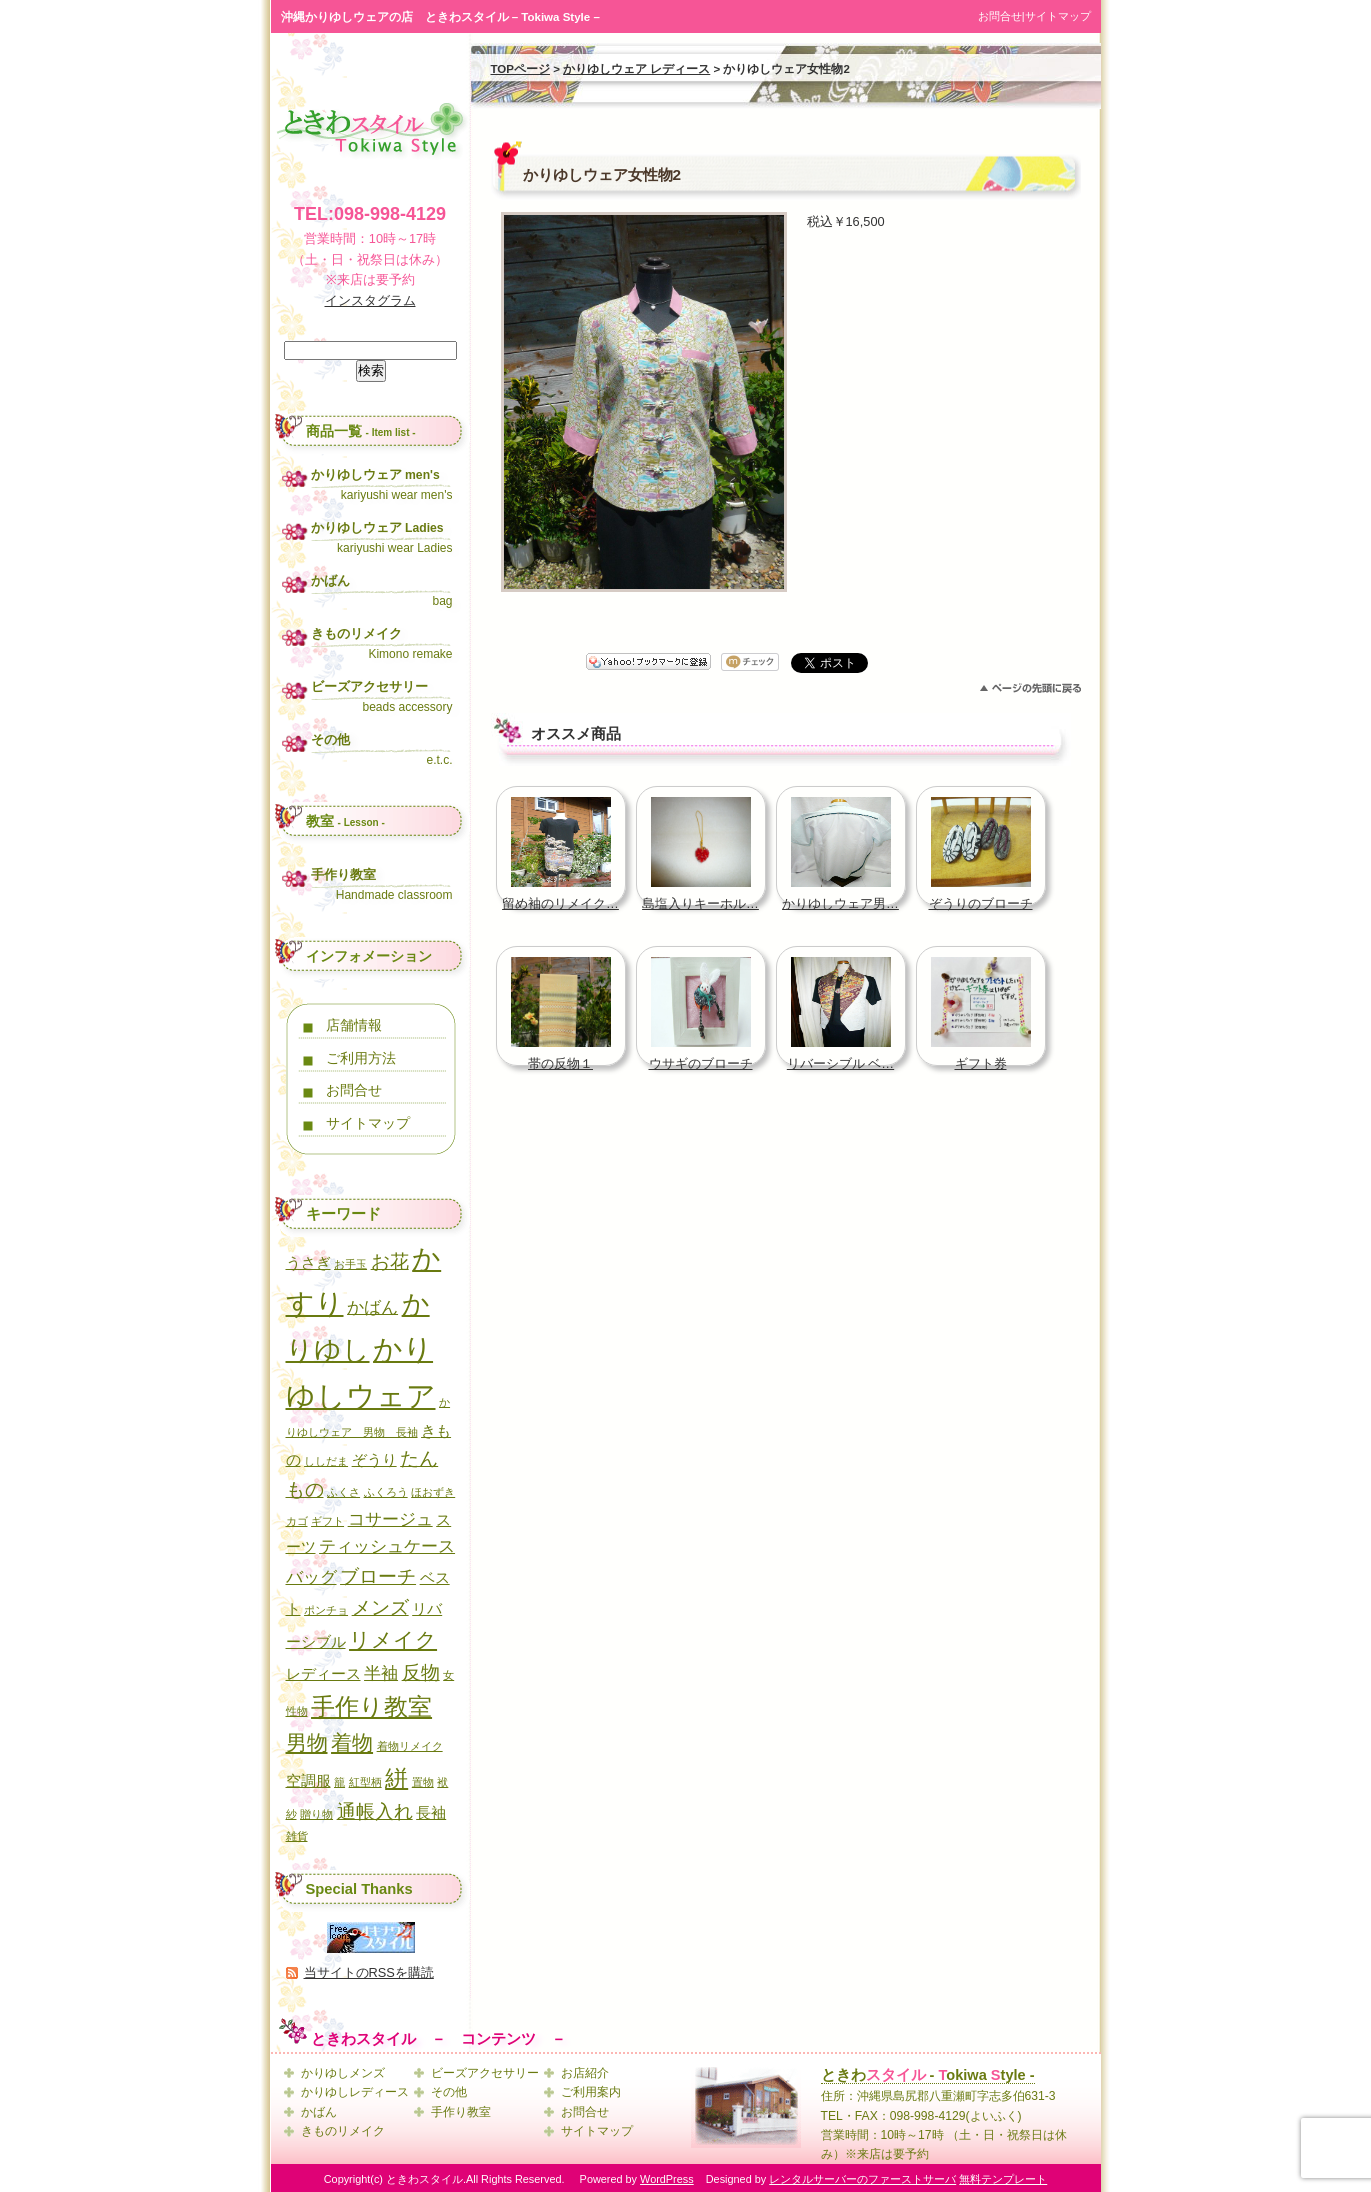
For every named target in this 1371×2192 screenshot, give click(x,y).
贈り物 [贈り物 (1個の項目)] (316, 1814)
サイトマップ (1058, 16)
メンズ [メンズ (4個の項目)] (380, 1607)
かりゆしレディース (355, 2092)
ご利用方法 (361, 1058)
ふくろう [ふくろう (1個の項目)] (386, 1492)
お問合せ (1000, 16)
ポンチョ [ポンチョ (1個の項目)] (326, 1610)
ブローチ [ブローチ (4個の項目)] (378, 1576)
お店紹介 (585, 2073)
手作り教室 (461, 2112)
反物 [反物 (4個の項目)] (421, 1672)
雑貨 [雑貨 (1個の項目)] (297, 1836)
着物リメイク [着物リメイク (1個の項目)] (410, 1746)
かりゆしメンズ (343, 2073)
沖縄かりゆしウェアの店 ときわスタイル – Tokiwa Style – (440, 17)
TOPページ (520, 69)
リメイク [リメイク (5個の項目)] (393, 1639)
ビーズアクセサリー (485, 2073)
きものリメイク (343, 2131)
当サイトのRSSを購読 (369, 1972)
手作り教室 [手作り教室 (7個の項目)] (371, 1706)
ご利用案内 (591, 2092)
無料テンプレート (1003, 2179)
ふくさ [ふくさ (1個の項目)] (343, 1492)
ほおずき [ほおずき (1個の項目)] (433, 1492)
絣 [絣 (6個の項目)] (396, 1778)
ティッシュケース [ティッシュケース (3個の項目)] (387, 1546)
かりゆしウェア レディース (636, 69)
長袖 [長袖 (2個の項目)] (431, 1813)
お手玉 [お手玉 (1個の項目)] (350, 1264)
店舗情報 (354, 1025)
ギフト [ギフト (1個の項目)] (327, 1521)
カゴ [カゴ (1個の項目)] (297, 1521)
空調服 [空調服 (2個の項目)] (308, 1781)
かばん (319, 2112)
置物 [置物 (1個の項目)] (423, 1782)
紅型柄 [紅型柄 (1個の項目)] (365, 1782)
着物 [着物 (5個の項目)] (352, 1742)
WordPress (667, 2179)
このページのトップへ (1030, 688)
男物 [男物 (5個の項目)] (307, 1742)
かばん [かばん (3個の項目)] (372, 1307)
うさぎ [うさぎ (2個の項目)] (308, 1263)
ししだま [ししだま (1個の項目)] (326, 1461)
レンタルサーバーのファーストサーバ (862, 2179)
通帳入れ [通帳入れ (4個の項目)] (375, 1811)
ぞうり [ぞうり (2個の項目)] (374, 1460)
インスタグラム (370, 300)
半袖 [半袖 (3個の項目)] (381, 1673)
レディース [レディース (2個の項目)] (323, 1674)
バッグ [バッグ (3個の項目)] (311, 1577)
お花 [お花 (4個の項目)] (390, 1261)
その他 (449, 2092)
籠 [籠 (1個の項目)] (339, 1782)
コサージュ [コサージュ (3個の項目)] (390, 1519)
